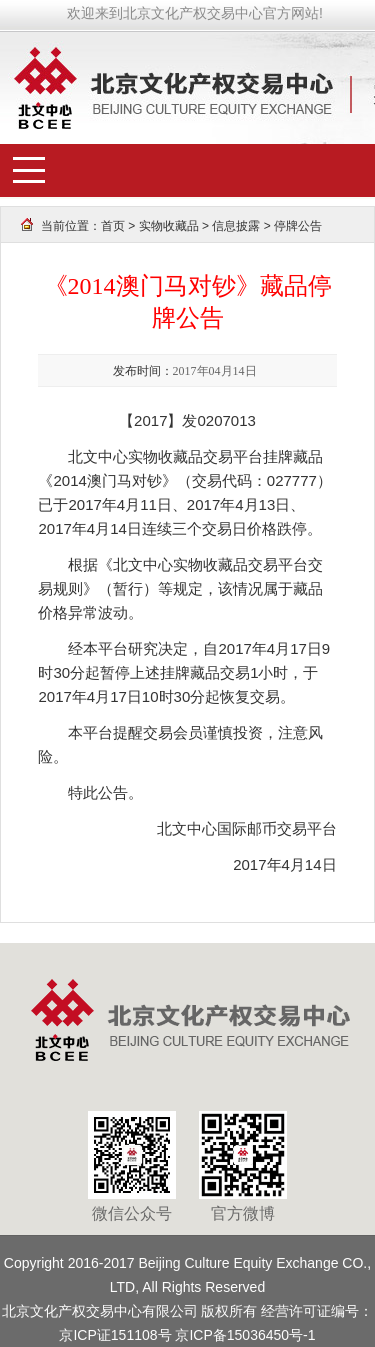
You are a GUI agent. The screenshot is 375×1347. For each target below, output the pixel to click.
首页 (113, 226)
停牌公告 (298, 226)
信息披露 (236, 226)
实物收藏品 (169, 226)
